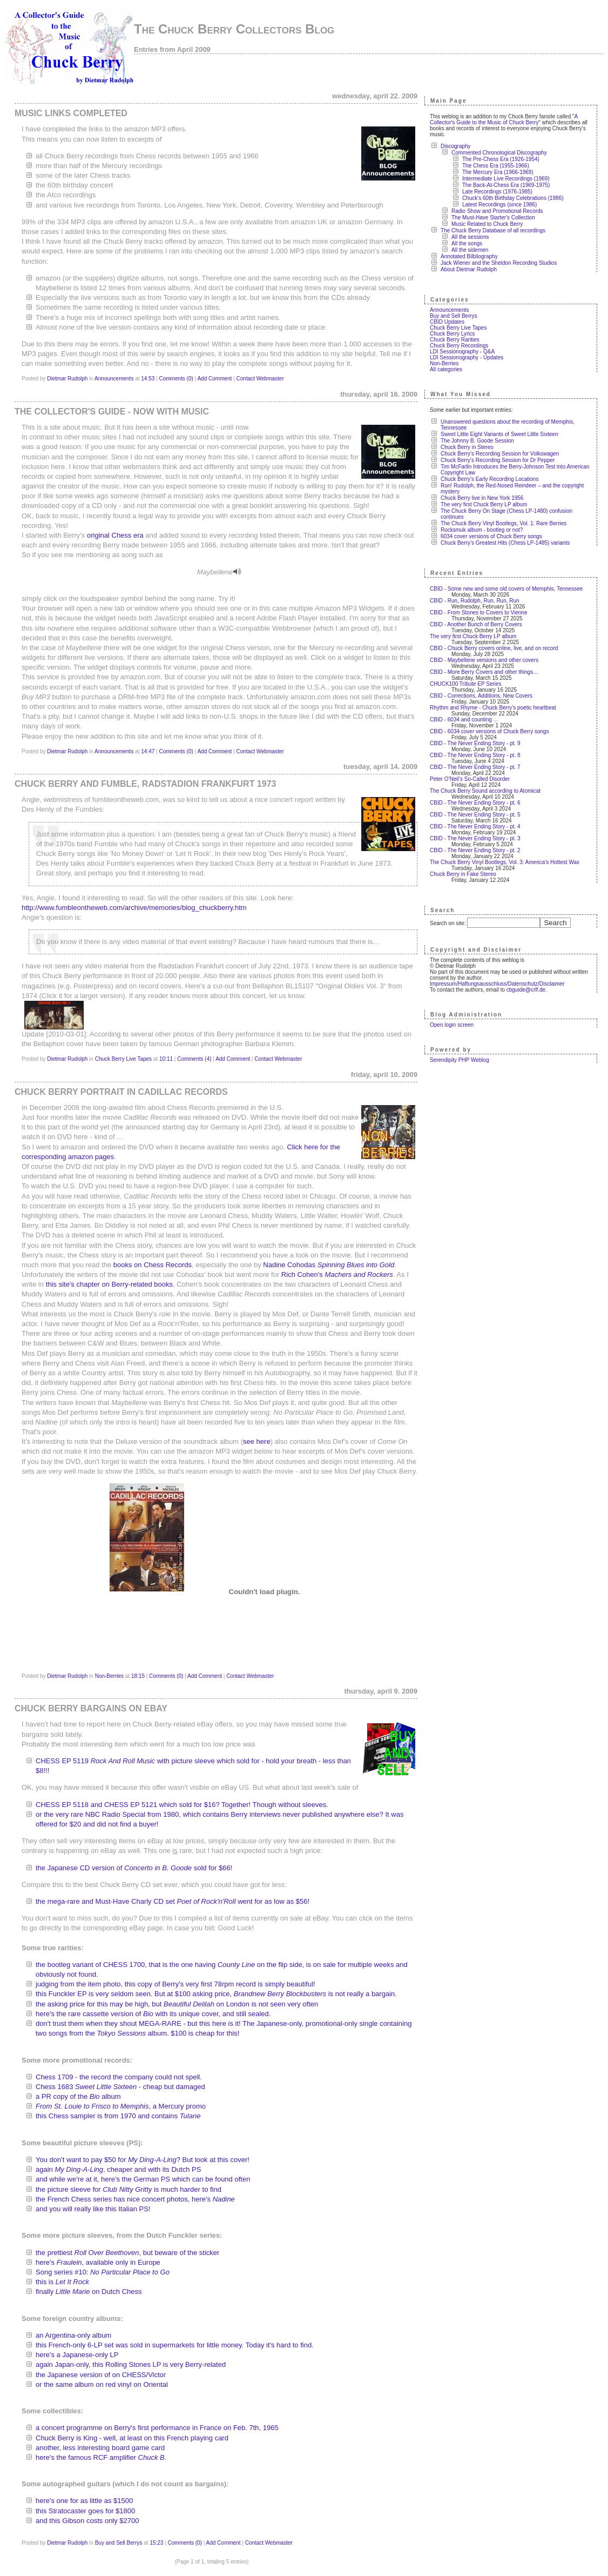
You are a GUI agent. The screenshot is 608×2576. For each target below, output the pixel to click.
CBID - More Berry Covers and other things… (484, 672)
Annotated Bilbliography (469, 256)
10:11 (166, 1059)
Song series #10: (103, 2272)
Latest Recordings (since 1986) (499, 205)
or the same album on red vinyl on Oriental (102, 2384)
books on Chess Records (152, 1265)
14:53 (147, 379)
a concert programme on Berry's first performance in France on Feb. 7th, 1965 (157, 2428)
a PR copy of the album (78, 2096)
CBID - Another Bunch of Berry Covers (476, 624)
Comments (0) (176, 379)
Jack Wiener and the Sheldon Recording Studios (499, 263)
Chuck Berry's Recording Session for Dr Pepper (498, 460)
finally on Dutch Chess (89, 2291)
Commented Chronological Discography (499, 153)
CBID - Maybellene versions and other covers (484, 660)
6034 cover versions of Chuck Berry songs (491, 536)
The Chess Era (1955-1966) (495, 166)
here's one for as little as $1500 (84, 2501)
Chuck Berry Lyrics (452, 334)
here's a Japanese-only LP (77, 2355)
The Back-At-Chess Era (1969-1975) (506, 185)
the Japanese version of (101, 2375)
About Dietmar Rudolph (469, 269)
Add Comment (214, 379)
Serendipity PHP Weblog (459, 1060)
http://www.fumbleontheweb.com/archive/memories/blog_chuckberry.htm (134, 908)
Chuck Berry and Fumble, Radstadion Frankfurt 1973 (145, 783)
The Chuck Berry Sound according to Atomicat (485, 791)
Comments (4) (194, 1059)
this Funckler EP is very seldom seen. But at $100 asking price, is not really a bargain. (216, 1994)
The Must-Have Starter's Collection (493, 217)
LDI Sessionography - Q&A (462, 351)
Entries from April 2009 (172, 49)
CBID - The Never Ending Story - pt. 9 (475, 743)
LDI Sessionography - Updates (466, 357)
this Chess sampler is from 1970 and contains (118, 2116)
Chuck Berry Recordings (459, 346)
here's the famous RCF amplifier (101, 2457)
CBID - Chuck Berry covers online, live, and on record (494, 648)
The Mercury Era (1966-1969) (497, 172)
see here (257, 1441)
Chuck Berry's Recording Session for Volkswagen (500, 454)
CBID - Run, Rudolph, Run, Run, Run (474, 601)
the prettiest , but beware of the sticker (127, 2253)
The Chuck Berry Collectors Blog (234, 29)
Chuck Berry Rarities (454, 340)
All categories (446, 369)
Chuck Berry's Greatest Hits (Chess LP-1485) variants (505, 543)
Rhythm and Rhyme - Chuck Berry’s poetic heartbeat (493, 708)
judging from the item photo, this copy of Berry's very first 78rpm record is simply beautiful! (175, 1984)
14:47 (147, 751)
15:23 (156, 2543)
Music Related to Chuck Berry (487, 224)
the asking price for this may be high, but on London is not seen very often (177, 2004)
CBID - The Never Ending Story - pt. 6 (475, 803)
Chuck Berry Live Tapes (123, 1059)
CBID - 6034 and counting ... (464, 719)
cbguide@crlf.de (525, 990)
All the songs (466, 243)
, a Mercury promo (121, 2106)
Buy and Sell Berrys (119, 2543)
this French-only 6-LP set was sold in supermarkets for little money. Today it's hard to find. (175, 2345)
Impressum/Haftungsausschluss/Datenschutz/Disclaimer (497, 984)
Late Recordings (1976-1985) (497, 192)
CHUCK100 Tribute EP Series (466, 684)
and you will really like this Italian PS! (93, 2209)
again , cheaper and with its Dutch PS (118, 2169)
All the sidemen (469, 250)
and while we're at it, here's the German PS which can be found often (143, 2179)
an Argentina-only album (73, 2335)
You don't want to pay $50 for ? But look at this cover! (142, 2160)
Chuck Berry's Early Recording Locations (489, 479)
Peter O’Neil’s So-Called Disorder (470, 779)
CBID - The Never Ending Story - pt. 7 (475, 767)
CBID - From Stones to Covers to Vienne (478, 612)
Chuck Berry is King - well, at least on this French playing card (132, 2438)
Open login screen (452, 1025)
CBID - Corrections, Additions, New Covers (481, 696)
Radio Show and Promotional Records (497, 211)
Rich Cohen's (337, 1274)
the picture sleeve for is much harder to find (128, 2189)
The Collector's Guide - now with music (112, 411)
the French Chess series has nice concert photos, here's (135, 2199)
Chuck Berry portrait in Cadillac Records (121, 1091)
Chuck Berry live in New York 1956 (482, 498)
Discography (456, 146)
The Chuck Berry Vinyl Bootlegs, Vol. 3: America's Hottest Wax (504, 862)
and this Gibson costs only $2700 (87, 2521)
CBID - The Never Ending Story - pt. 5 (475, 815)
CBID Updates (447, 322)
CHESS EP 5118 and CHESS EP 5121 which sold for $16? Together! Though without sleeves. (182, 1805)
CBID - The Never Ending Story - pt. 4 (475, 826)
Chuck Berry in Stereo (467, 447)
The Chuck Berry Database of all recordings (493, 230)
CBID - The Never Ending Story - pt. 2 (475, 850)
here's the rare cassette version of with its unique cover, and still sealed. (153, 2014)
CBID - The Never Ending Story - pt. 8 (475, 755)
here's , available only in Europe (98, 2262)
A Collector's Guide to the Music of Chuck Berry (504, 119)
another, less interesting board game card (100, 2448)
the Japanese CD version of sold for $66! (134, 1868)
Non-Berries (109, 1676)
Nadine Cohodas (328, 1265)
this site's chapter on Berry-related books (109, 1284)
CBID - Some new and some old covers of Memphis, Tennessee (506, 589)
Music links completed (71, 113)
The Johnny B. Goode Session (477, 441)
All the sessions (470, 237)
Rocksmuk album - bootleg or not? (482, 530)
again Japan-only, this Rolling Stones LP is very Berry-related (131, 2364)
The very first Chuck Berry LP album (484, 504)
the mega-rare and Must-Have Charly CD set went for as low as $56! (172, 1901)
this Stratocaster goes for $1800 (85, 2511)
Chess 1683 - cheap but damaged (120, 2087)
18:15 (138, 1676)
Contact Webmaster (260, 379)
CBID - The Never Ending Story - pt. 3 (475, 838)
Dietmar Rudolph (67, 379)
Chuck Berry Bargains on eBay (91, 1708)
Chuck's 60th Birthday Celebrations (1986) (513, 198)
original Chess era (115, 535)
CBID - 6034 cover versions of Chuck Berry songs (489, 731)
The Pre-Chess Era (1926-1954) (500, 159)
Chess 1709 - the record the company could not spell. (119, 2077)
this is (62, 2282)
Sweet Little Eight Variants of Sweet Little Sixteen (499, 434)
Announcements (113, 379)
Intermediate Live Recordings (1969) (506, 179)
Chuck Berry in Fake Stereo (463, 874)
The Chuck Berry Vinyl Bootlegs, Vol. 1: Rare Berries (503, 523)
